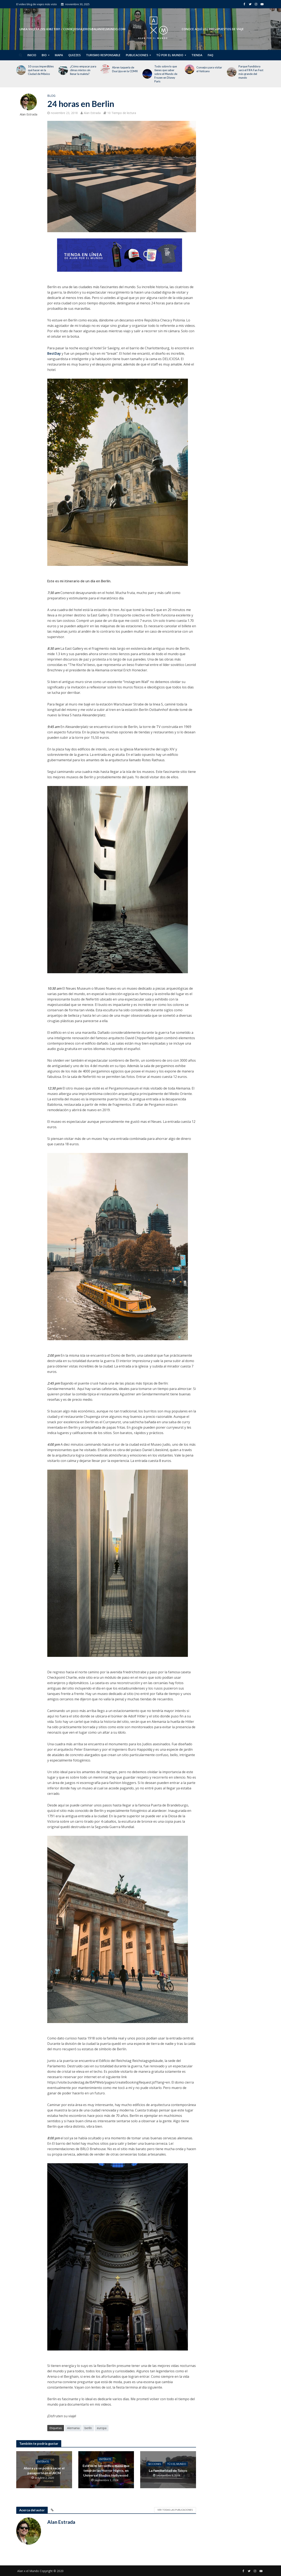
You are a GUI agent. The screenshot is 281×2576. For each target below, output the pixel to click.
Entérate (43, 2461)
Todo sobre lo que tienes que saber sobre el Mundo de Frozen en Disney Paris (165, 74)
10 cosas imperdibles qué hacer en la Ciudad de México (41, 70)
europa (101, 2428)
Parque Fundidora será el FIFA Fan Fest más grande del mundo (251, 72)
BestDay (54, 353)
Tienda (196, 55)
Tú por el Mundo (169, 55)
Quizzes (74, 55)
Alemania (73, 2428)
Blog (51, 96)
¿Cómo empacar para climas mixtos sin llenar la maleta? (83, 70)
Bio (44, 55)
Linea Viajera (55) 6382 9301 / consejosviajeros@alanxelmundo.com (72, 29)
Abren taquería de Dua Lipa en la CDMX (125, 69)
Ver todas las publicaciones (175, 2509)
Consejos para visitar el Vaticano (209, 69)
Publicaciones (137, 55)
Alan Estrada (28, 114)
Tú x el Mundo (176, 2464)
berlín (88, 2428)
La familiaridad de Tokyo (168, 2470)
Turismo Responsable (103, 55)
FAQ (210, 55)
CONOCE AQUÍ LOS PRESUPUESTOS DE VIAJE (213, 29)
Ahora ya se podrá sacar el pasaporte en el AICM (44, 2470)
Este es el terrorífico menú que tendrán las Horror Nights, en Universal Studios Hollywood (106, 2470)
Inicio (31, 55)
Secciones (154, 2464)
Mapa (59, 55)
